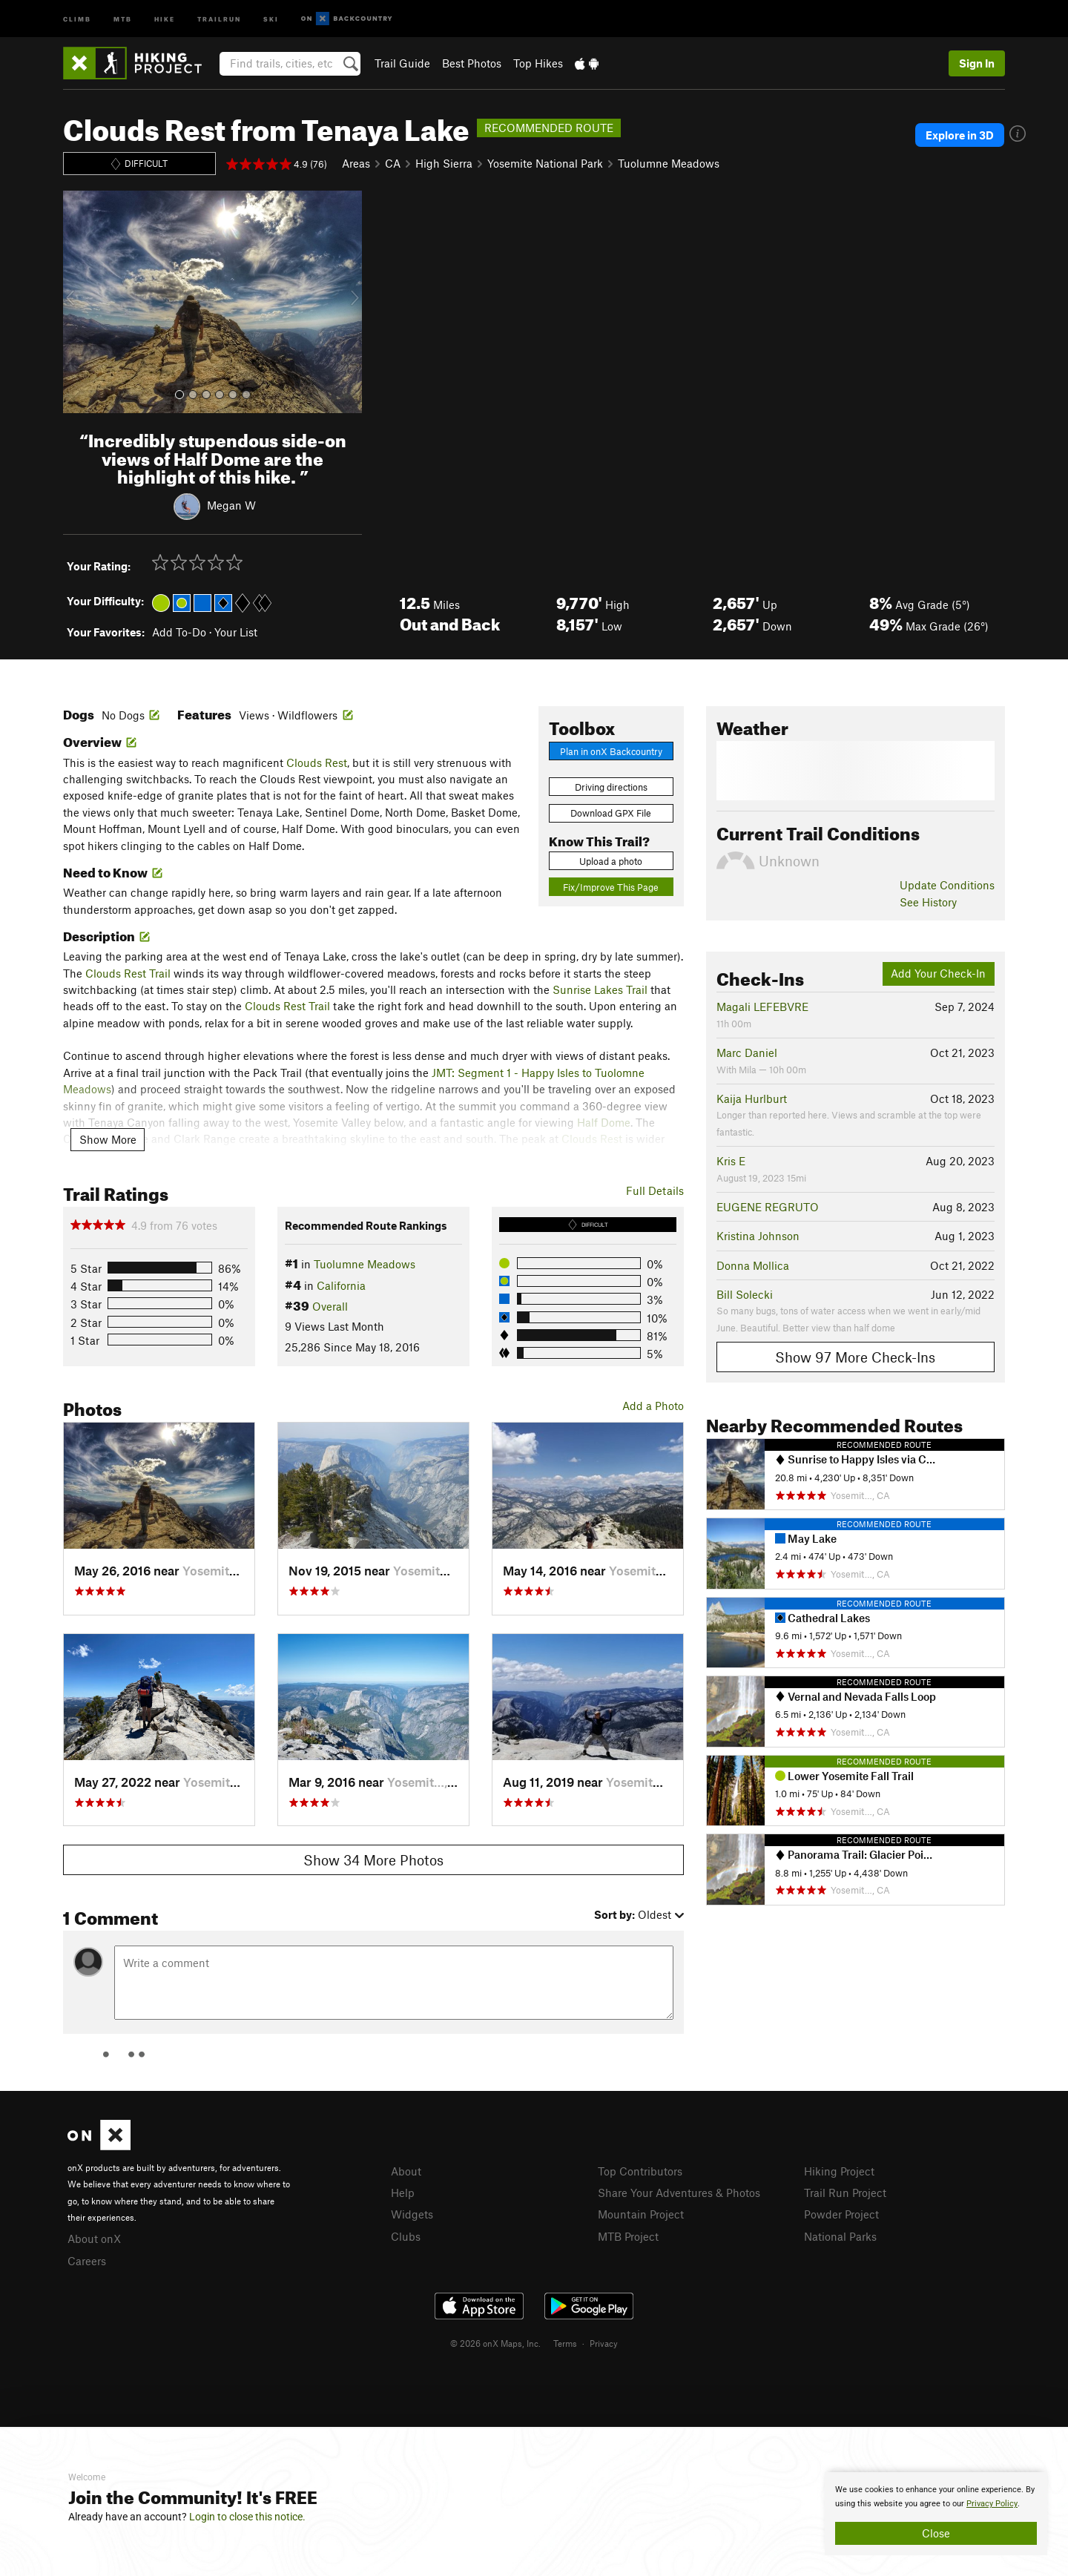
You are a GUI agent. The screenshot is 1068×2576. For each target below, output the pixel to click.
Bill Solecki (744, 1294)
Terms (565, 2343)
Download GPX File (610, 813)
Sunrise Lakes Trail (600, 989)
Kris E (730, 1160)
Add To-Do (179, 632)
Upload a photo (610, 861)
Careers (86, 2260)
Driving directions (611, 787)
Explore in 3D (960, 135)
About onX (94, 2238)
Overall (330, 1306)
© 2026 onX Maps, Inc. (495, 2343)
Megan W (231, 505)
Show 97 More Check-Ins (855, 1357)
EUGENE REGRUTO (767, 1206)
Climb (77, 18)
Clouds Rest (316, 762)
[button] (78, 302)
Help (403, 2192)
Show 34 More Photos (373, 1859)
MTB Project (628, 2236)
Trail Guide (402, 63)
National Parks (840, 2236)
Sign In (977, 63)
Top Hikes (538, 63)
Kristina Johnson (758, 1235)
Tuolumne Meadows (668, 163)
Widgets (412, 2214)
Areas (356, 163)
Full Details (655, 1190)
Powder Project (841, 2214)
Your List (235, 632)
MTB (122, 18)
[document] (936, 2514)
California (341, 1285)
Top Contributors (640, 2171)
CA (392, 163)
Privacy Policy (992, 2504)
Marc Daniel (746, 1052)
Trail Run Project (845, 2192)
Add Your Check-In (938, 973)
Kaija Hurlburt (751, 1098)
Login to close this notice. (247, 2517)
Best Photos (471, 63)
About (406, 2171)
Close (936, 2533)
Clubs (406, 2236)
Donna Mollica (752, 1265)
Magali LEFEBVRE (762, 1006)
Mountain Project (641, 2214)
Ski (271, 18)
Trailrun (219, 18)
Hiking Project (839, 2171)
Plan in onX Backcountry (611, 751)
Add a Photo (653, 1405)
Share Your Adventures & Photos (679, 2192)
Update (947, 885)
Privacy (604, 2343)
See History (928, 902)
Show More (107, 1139)
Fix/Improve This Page (611, 887)
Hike (164, 18)
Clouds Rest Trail (128, 973)
